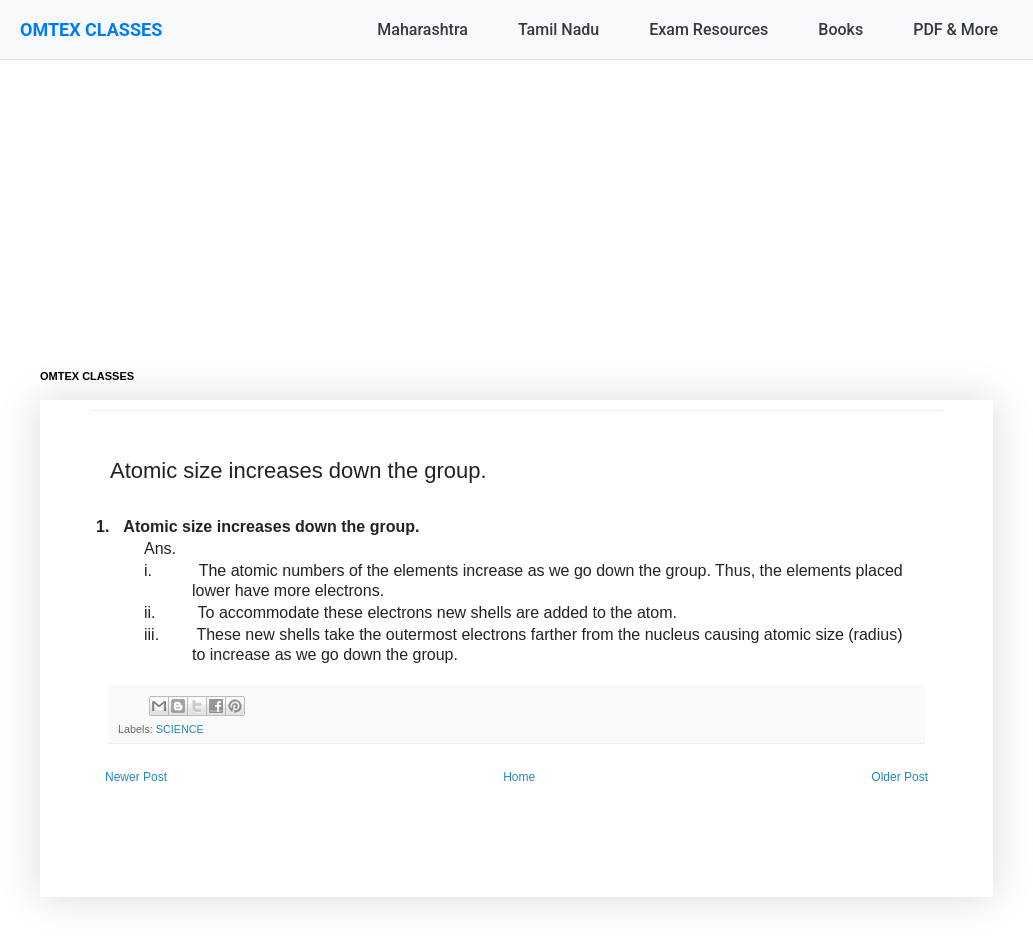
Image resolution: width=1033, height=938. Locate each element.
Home (519, 777)
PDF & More (955, 29)
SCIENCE (180, 729)
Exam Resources (708, 29)
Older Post (899, 777)
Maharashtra (422, 29)
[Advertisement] (516, 200)
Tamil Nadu (558, 29)
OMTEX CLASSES (91, 29)
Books (840, 29)
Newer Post (136, 777)
